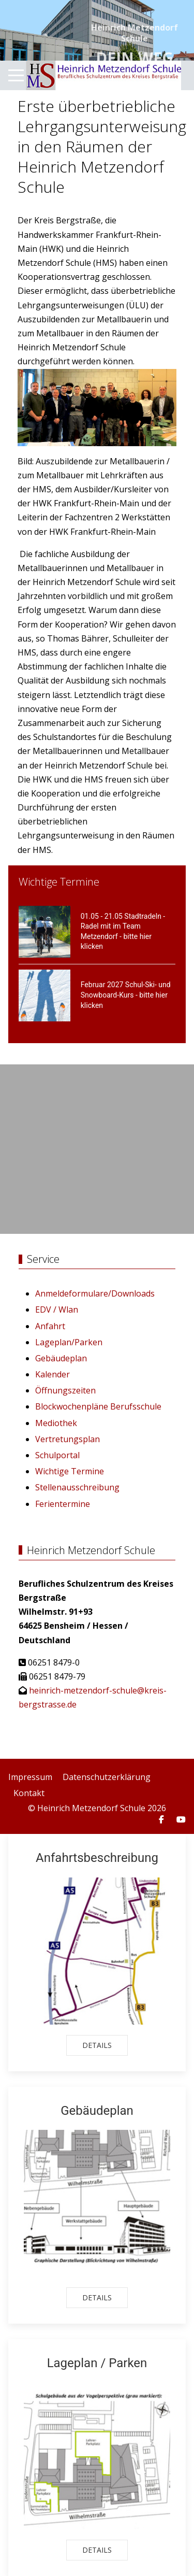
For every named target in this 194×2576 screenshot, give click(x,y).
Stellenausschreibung (77, 1487)
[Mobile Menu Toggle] (16, 75)
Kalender (52, 1374)
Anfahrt (50, 1326)
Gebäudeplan (61, 1358)
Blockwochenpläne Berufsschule (98, 1406)
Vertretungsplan (67, 1439)
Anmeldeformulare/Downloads (95, 1293)
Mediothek (56, 1423)
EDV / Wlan (56, 1309)
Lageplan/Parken (68, 1342)
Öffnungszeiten (65, 1390)
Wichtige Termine (69, 1471)
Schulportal (57, 1455)
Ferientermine (62, 1504)
